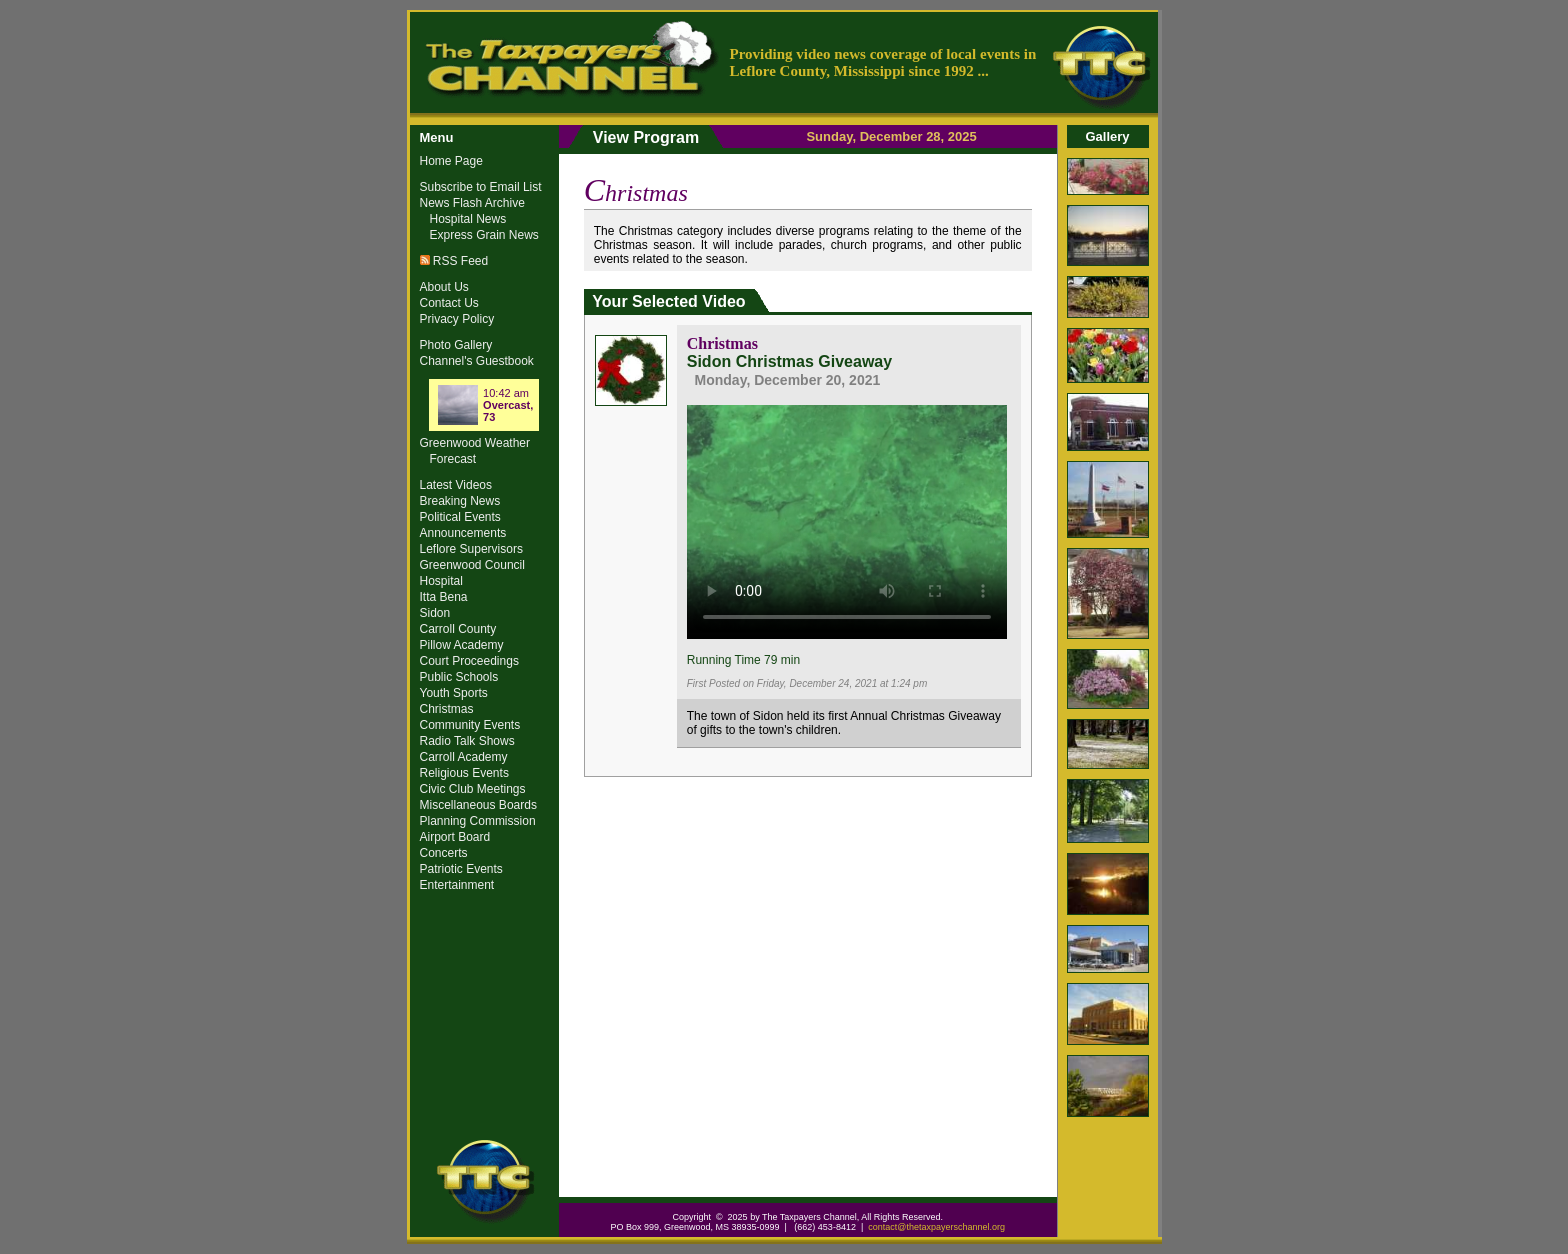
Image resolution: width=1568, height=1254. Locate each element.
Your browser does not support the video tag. (847, 519)
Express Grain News (484, 235)
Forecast (453, 459)
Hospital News (468, 219)
